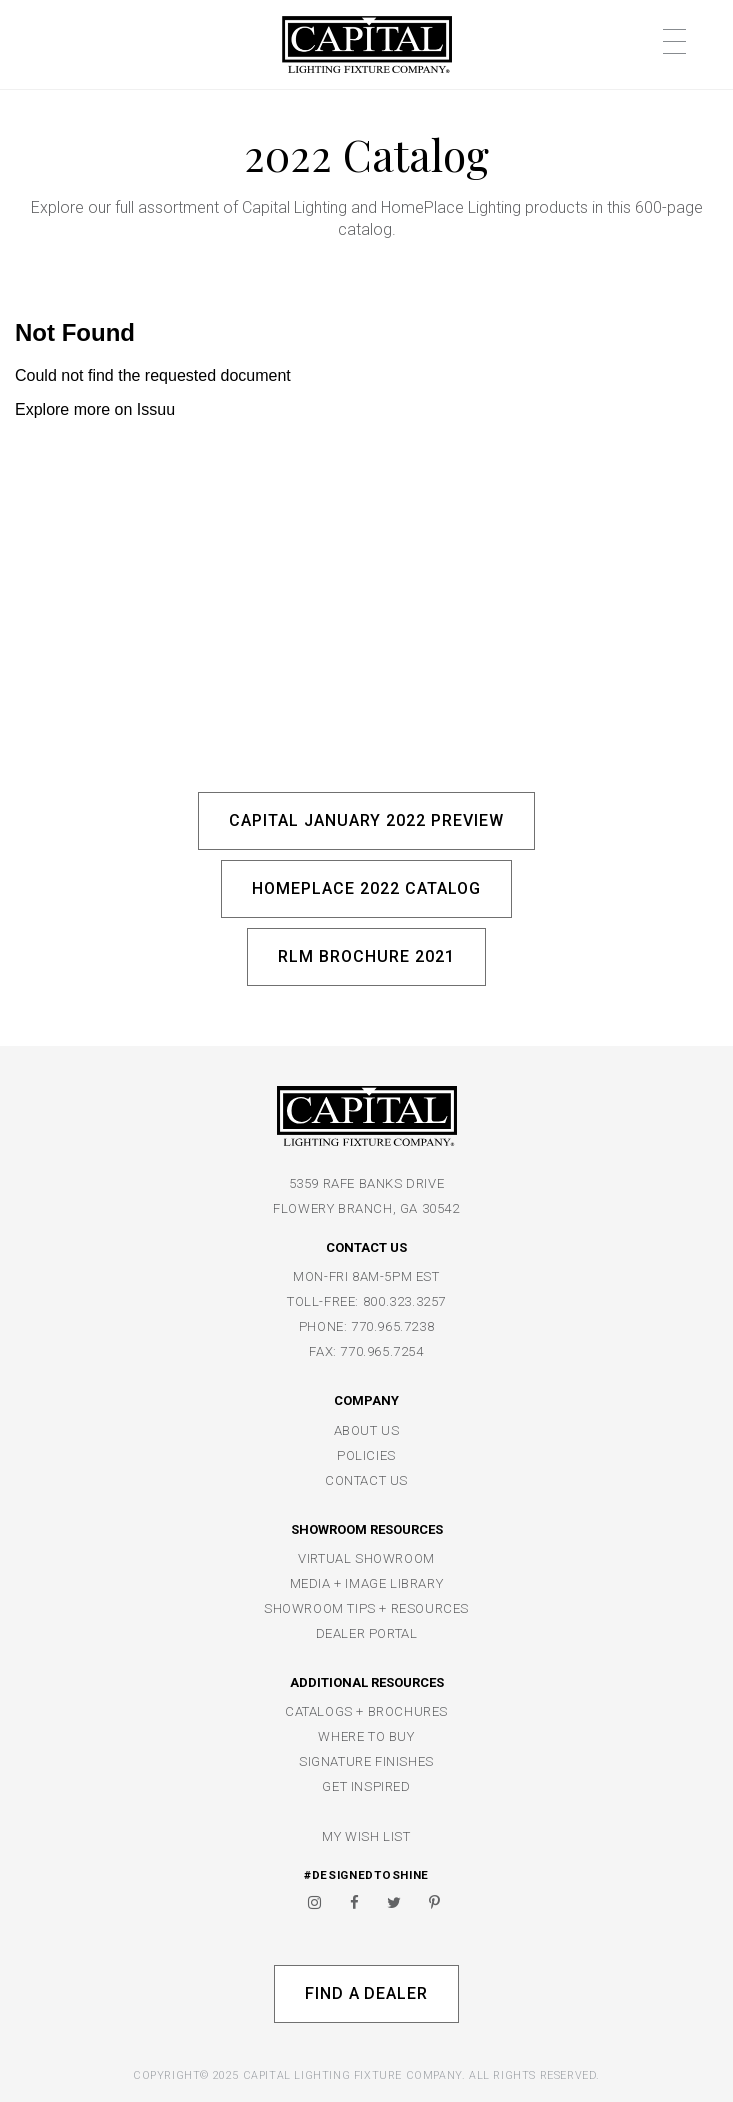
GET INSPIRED (366, 1786)
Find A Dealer (366, 1993)
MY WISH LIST (366, 1836)
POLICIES (366, 1455)
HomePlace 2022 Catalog (366, 888)
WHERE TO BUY (366, 1736)
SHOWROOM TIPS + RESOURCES (366, 1608)
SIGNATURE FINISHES (366, 1761)
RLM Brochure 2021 (366, 956)
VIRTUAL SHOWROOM (366, 1558)
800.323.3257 (404, 1301)
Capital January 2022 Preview (366, 820)
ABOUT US (367, 1430)
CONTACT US (366, 1480)
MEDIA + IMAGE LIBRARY (367, 1583)
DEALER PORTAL (367, 1633)
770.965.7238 (392, 1326)
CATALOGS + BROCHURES (366, 1711)
